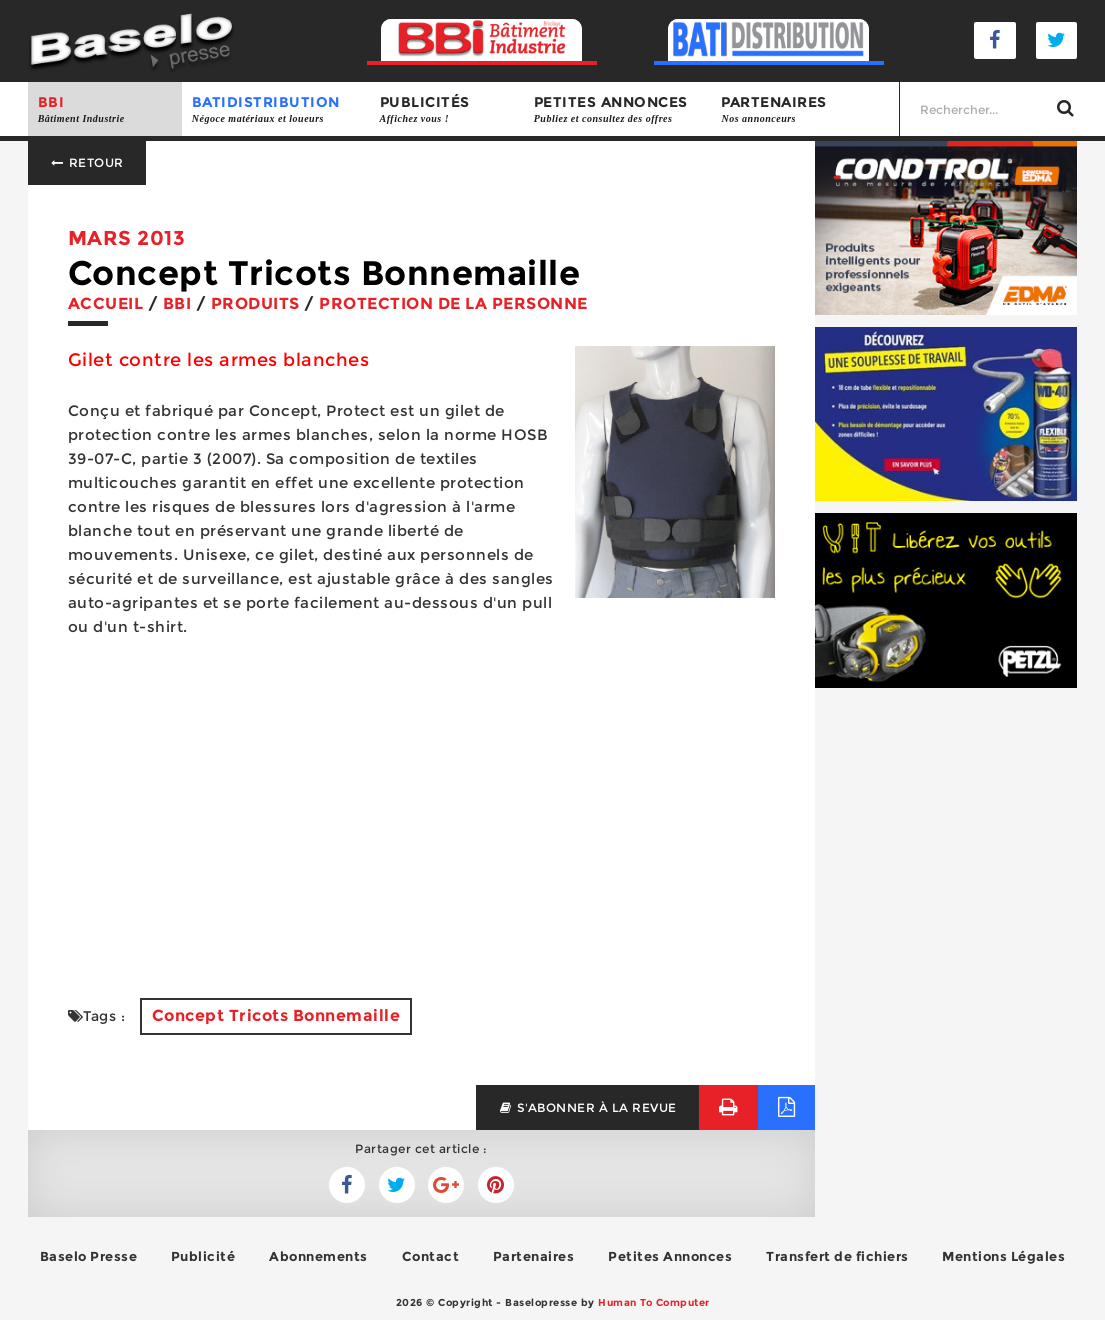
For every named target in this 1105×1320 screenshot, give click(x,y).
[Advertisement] (421, 818)
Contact (431, 1256)
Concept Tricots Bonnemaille (276, 1015)
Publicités (447, 109)
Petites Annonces (670, 1256)
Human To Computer (654, 1302)
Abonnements (318, 1256)
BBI (105, 109)
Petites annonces (618, 109)
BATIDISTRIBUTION (276, 109)
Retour (87, 162)
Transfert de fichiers (837, 1256)
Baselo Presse (89, 1256)
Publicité (203, 1256)
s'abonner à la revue (587, 1107)
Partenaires (805, 109)
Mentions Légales (1003, 1256)
